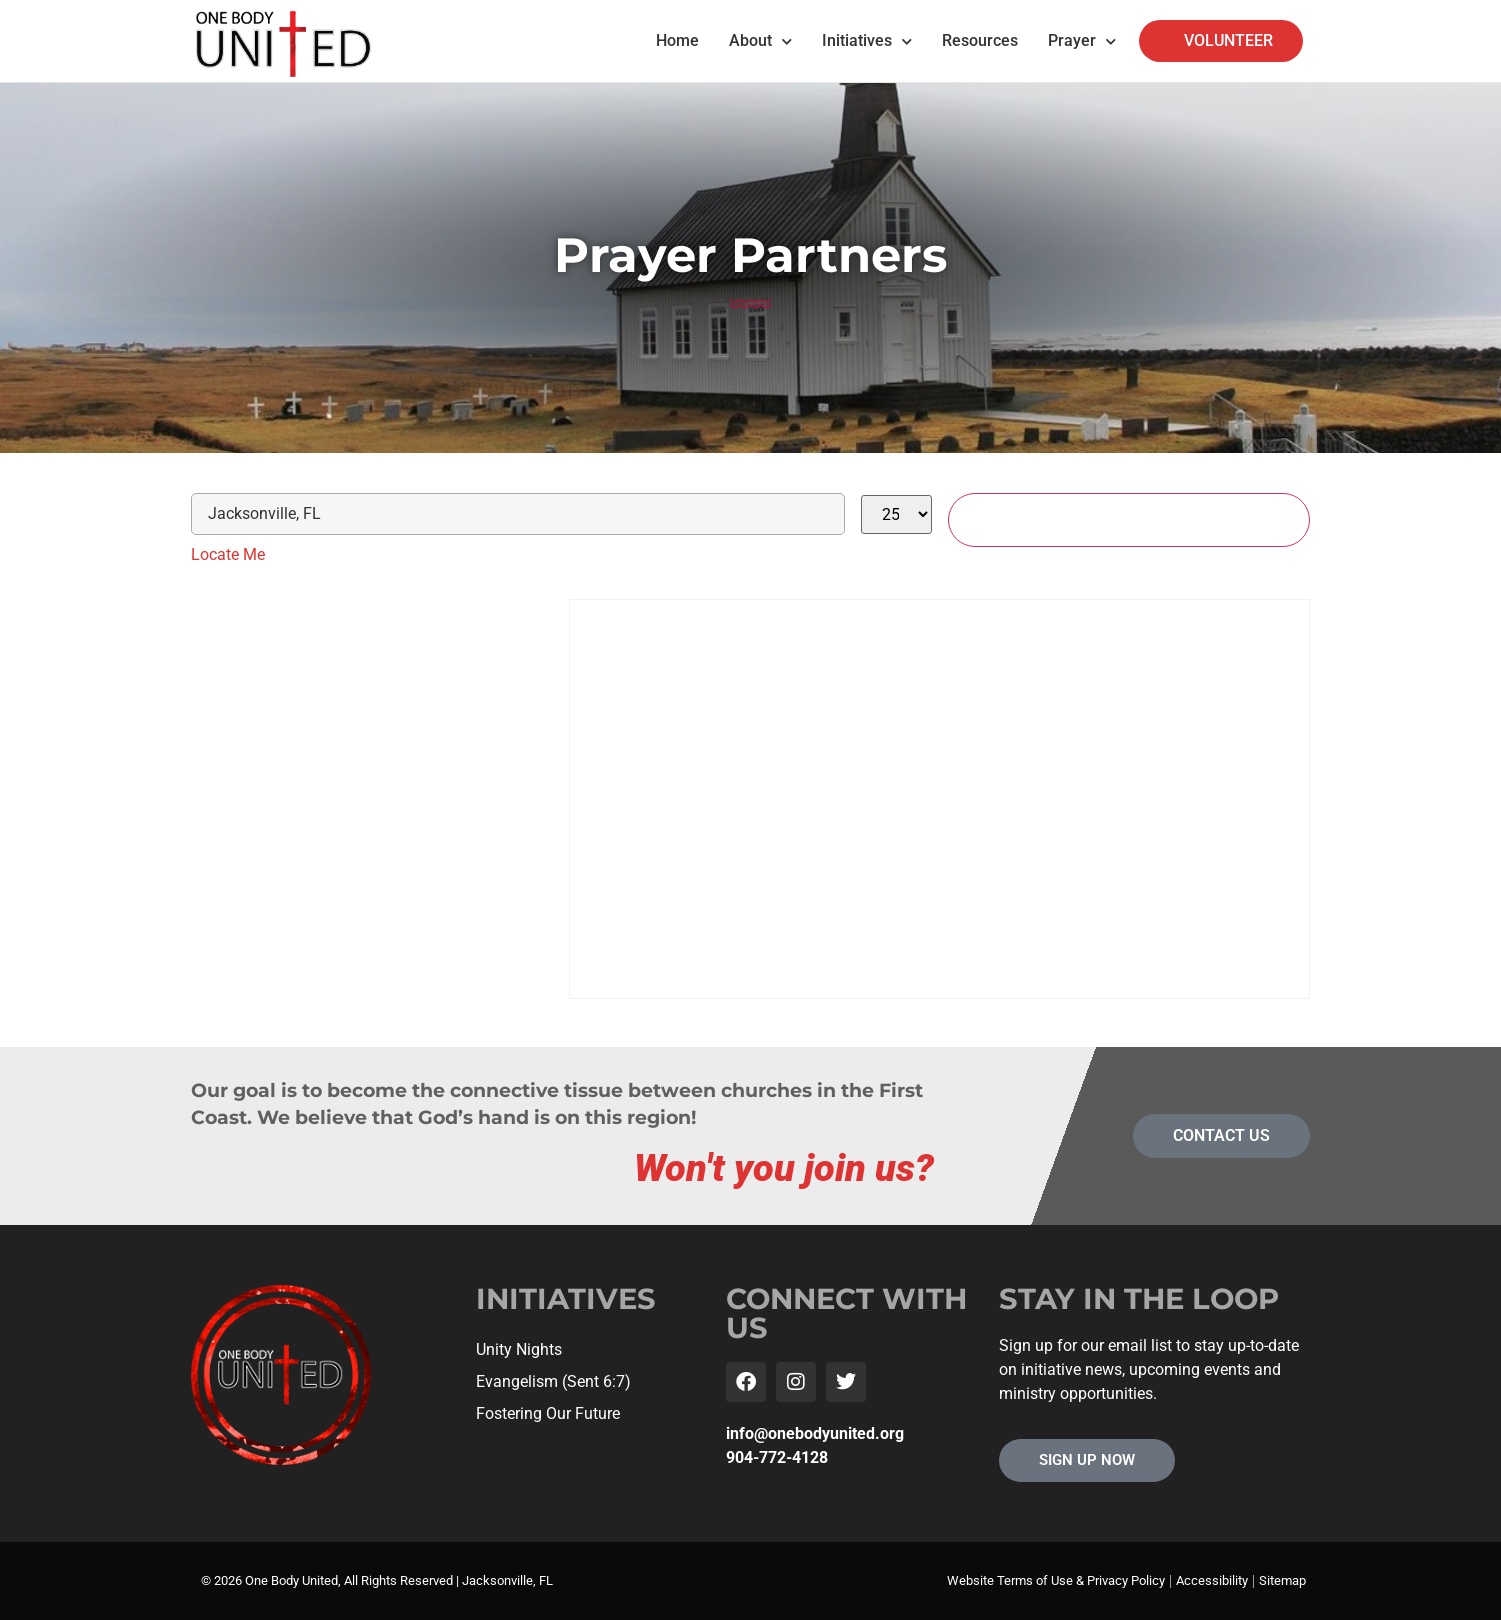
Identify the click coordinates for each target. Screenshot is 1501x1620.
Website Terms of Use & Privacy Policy (1056, 1580)
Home (677, 40)
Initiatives (867, 41)
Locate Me (228, 554)
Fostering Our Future (548, 1413)
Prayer (1082, 41)
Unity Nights (519, 1349)
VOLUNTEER (1228, 40)
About (760, 41)
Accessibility (1212, 1580)
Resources (980, 40)
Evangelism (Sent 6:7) (553, 1381)
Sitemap (1282, 1580)
